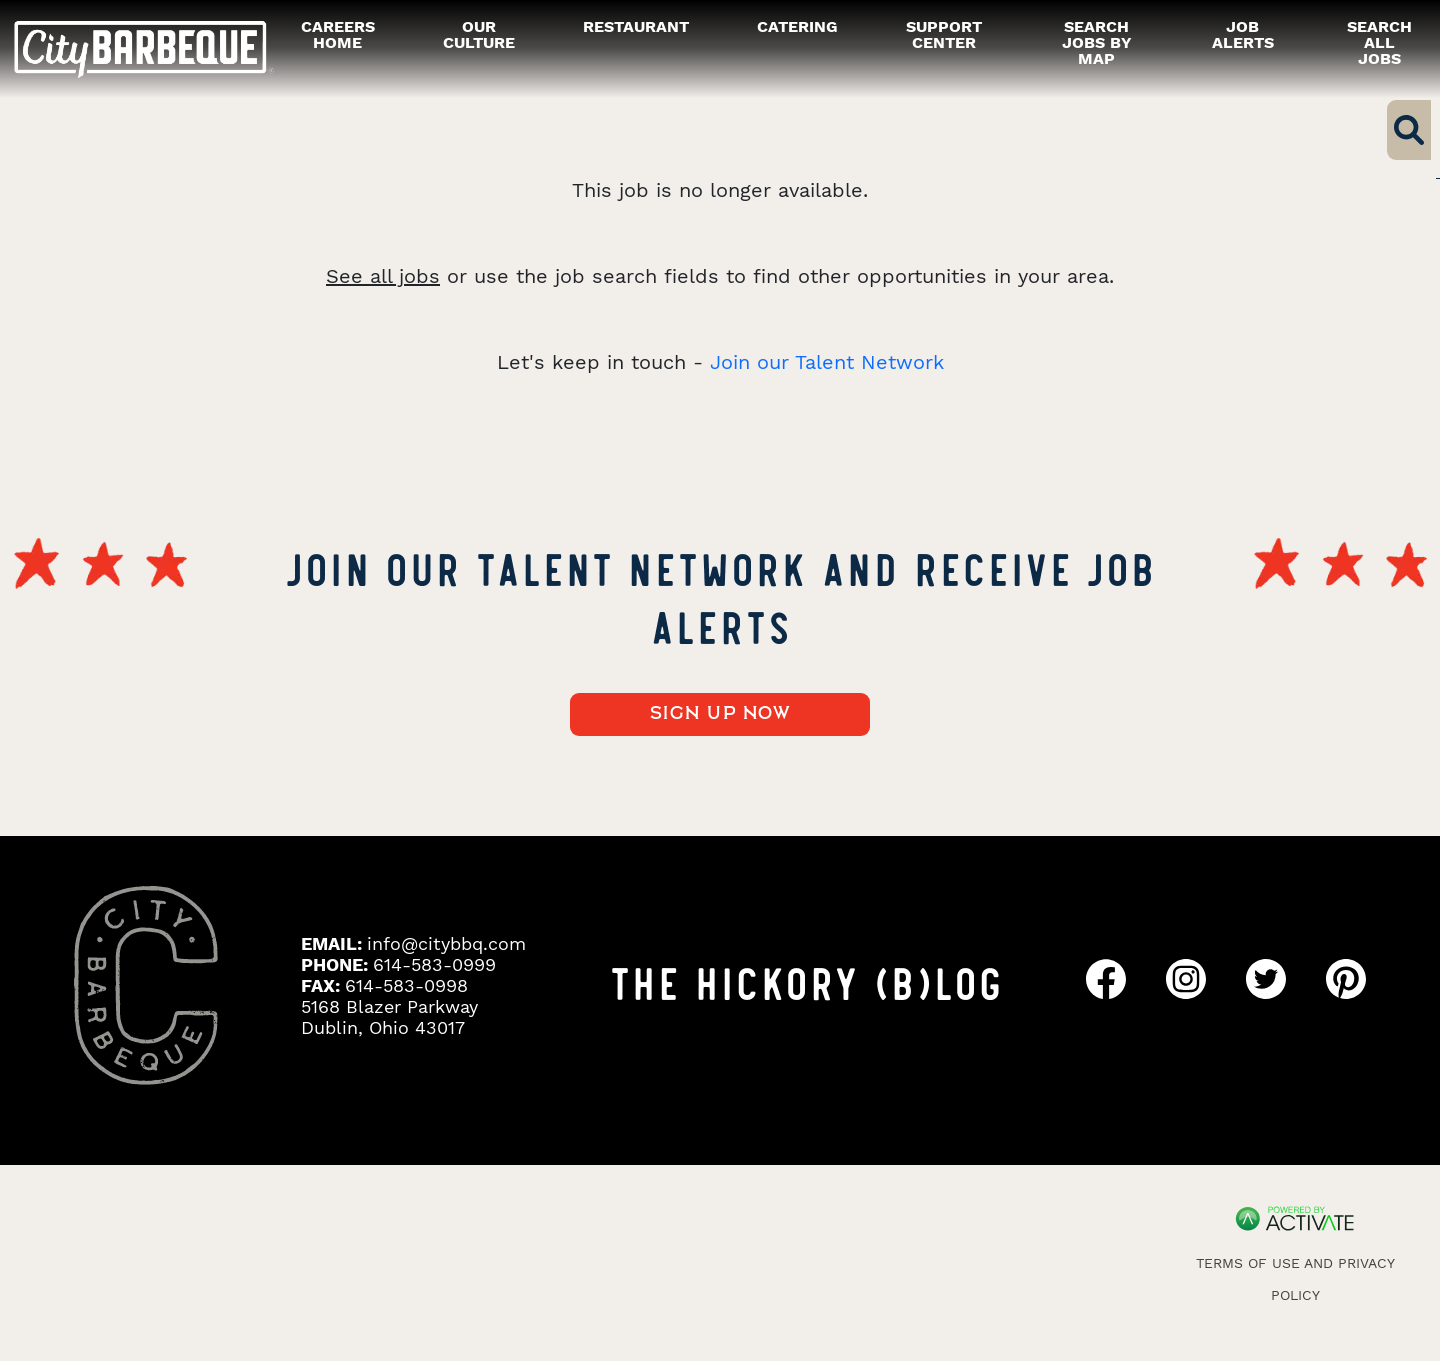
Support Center (944, 34)
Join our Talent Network (827, 362)
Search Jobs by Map (1097, 42)
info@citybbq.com (446, 943)
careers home (338, 34)
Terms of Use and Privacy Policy (1295, 1279)
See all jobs (383, 276)
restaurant (636, 26)
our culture (479, 34)
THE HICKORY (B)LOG (806, 981)
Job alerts (1243, 34)
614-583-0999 (434, 964)
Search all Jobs (1379, 42)
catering (797, 26)
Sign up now (720, 714)
